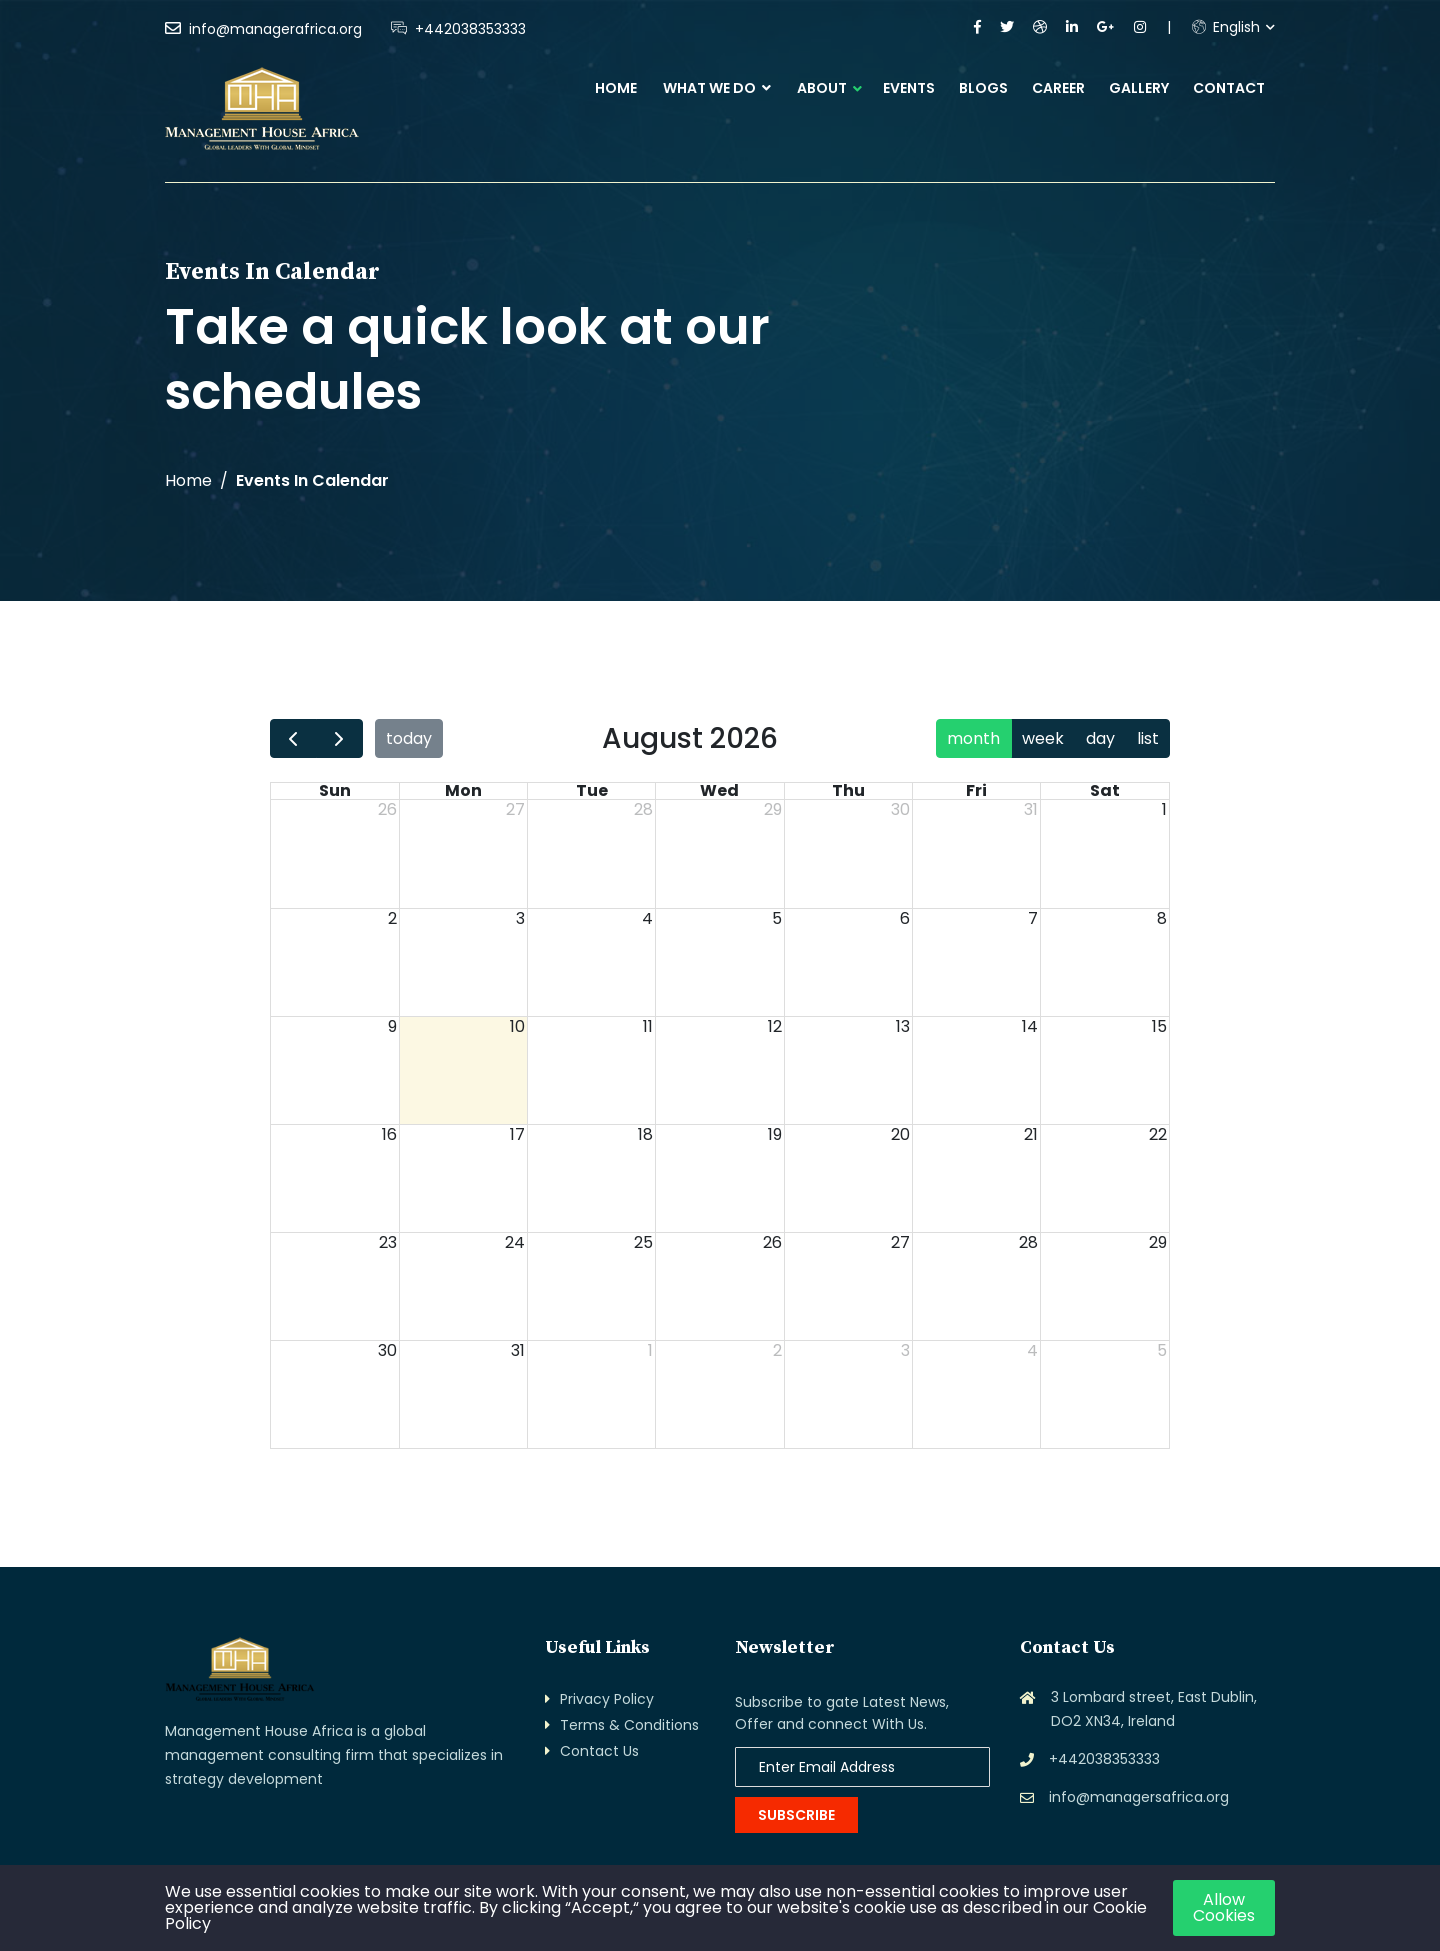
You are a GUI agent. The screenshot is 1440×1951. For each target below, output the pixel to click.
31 (1031, 810)
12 (775, 1027)
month (973, 738)
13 (903, 1027)
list (1148, 738)
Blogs (983, 88)
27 (515, 810)
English (1226, 27)
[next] (339, 738)
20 (900, 1135)
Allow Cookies (1224, 1907)
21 (1031, 1135)
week (1043, 738)
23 (388, 1243)
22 (1158, 1135)
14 (1030, 1027)
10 (517, 1027)
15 (1159, 1027)
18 (645, 1135)
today (409, 738)
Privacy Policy (607, 1699)
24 (515, 1243)
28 (643, 810)
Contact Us (599, 1751)
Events (909, 88)
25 (643, 1243)
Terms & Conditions (629, 1725)
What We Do (717, 88)
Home (616, 88)
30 (900, 810)
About (822, 88)
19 (775, 1135)
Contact (1229, 88)
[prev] (293, 738)
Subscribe (796, 1815)
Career (1058, 88)
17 (517, 1135)
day (1100, 738)
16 (389, 1135)
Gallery (1139, 88)
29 (773, 810)
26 (387, 810)
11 (648, 1027)
